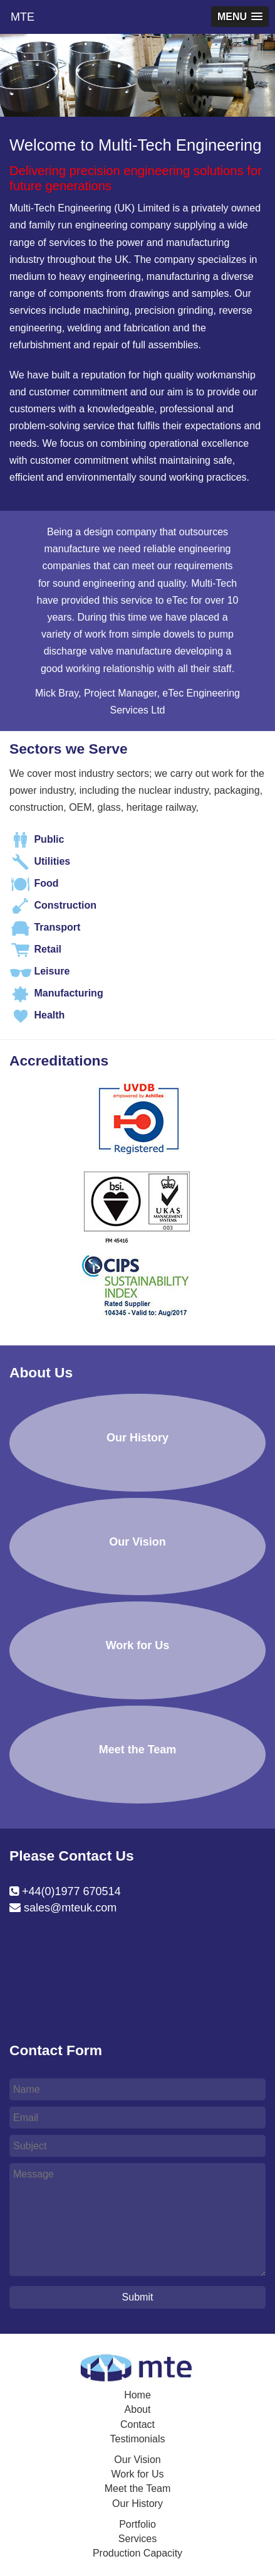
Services (137, 2538)
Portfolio (137, 2524)
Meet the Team (138, 2488)
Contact (137, 2424)
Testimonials (137, 2439)
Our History (137, 2503)
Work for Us (137, 2474)
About (138, 2409)
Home (137, 2395)
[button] (240, 16)
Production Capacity (137, 2553)
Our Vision (137, 2459)
